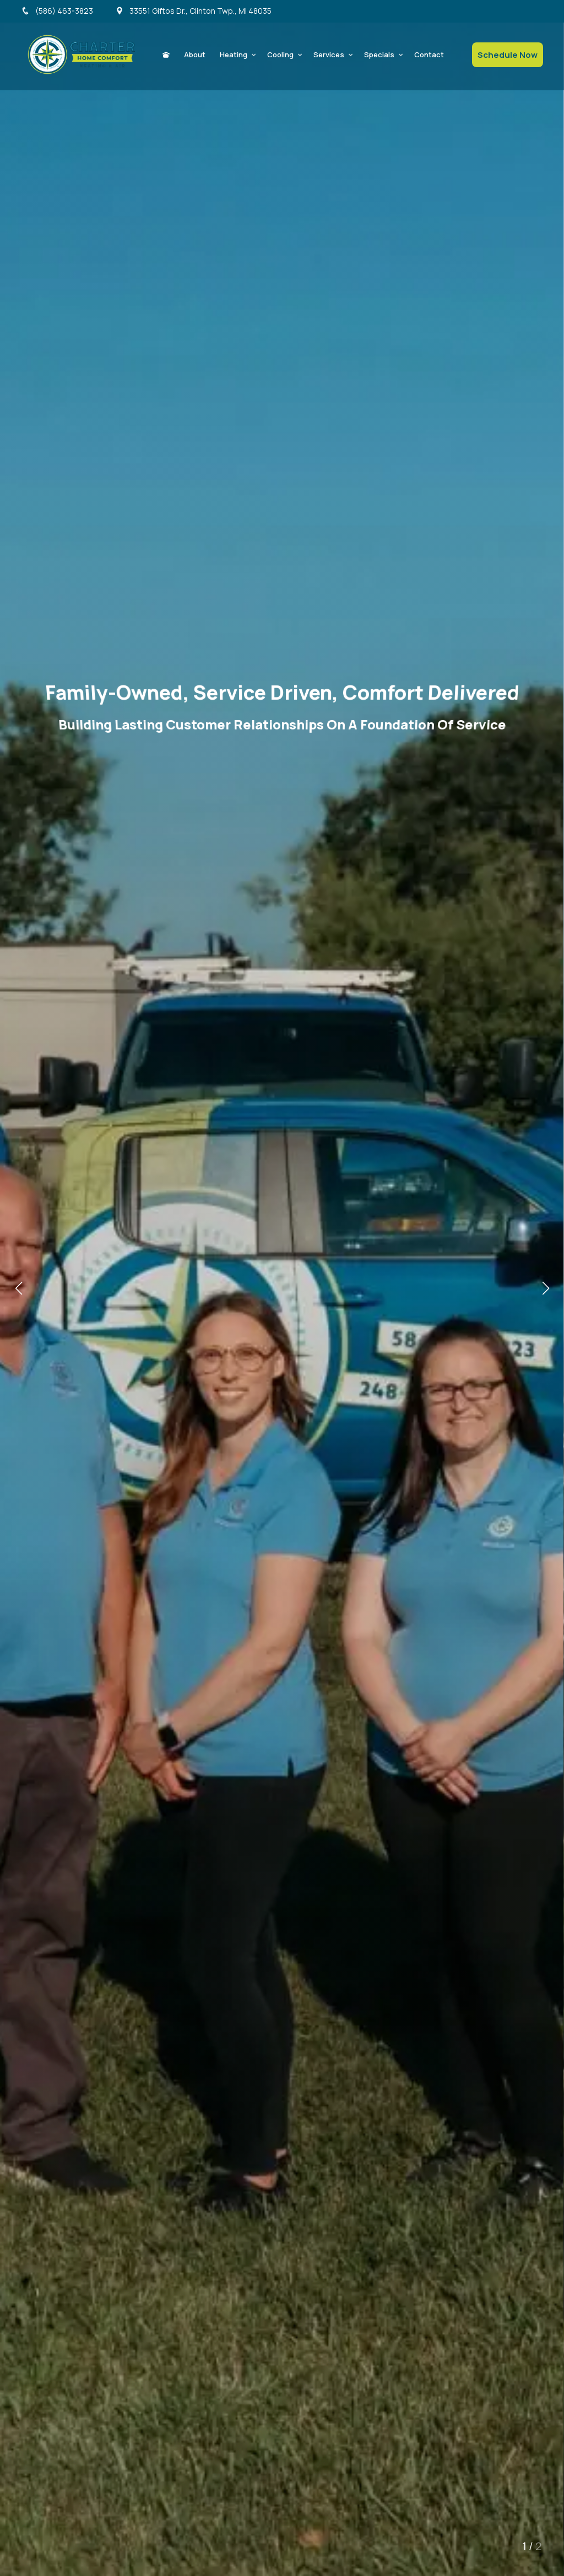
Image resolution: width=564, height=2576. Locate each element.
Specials (379, 54)
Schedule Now (508, 55)
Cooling (280, 54)
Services (328, 54)
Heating (233, 54)
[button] (545, 1288)
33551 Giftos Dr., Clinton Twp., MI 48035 (193, 11)
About (194, 54)
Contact (429, 54)
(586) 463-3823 (57, 11)
